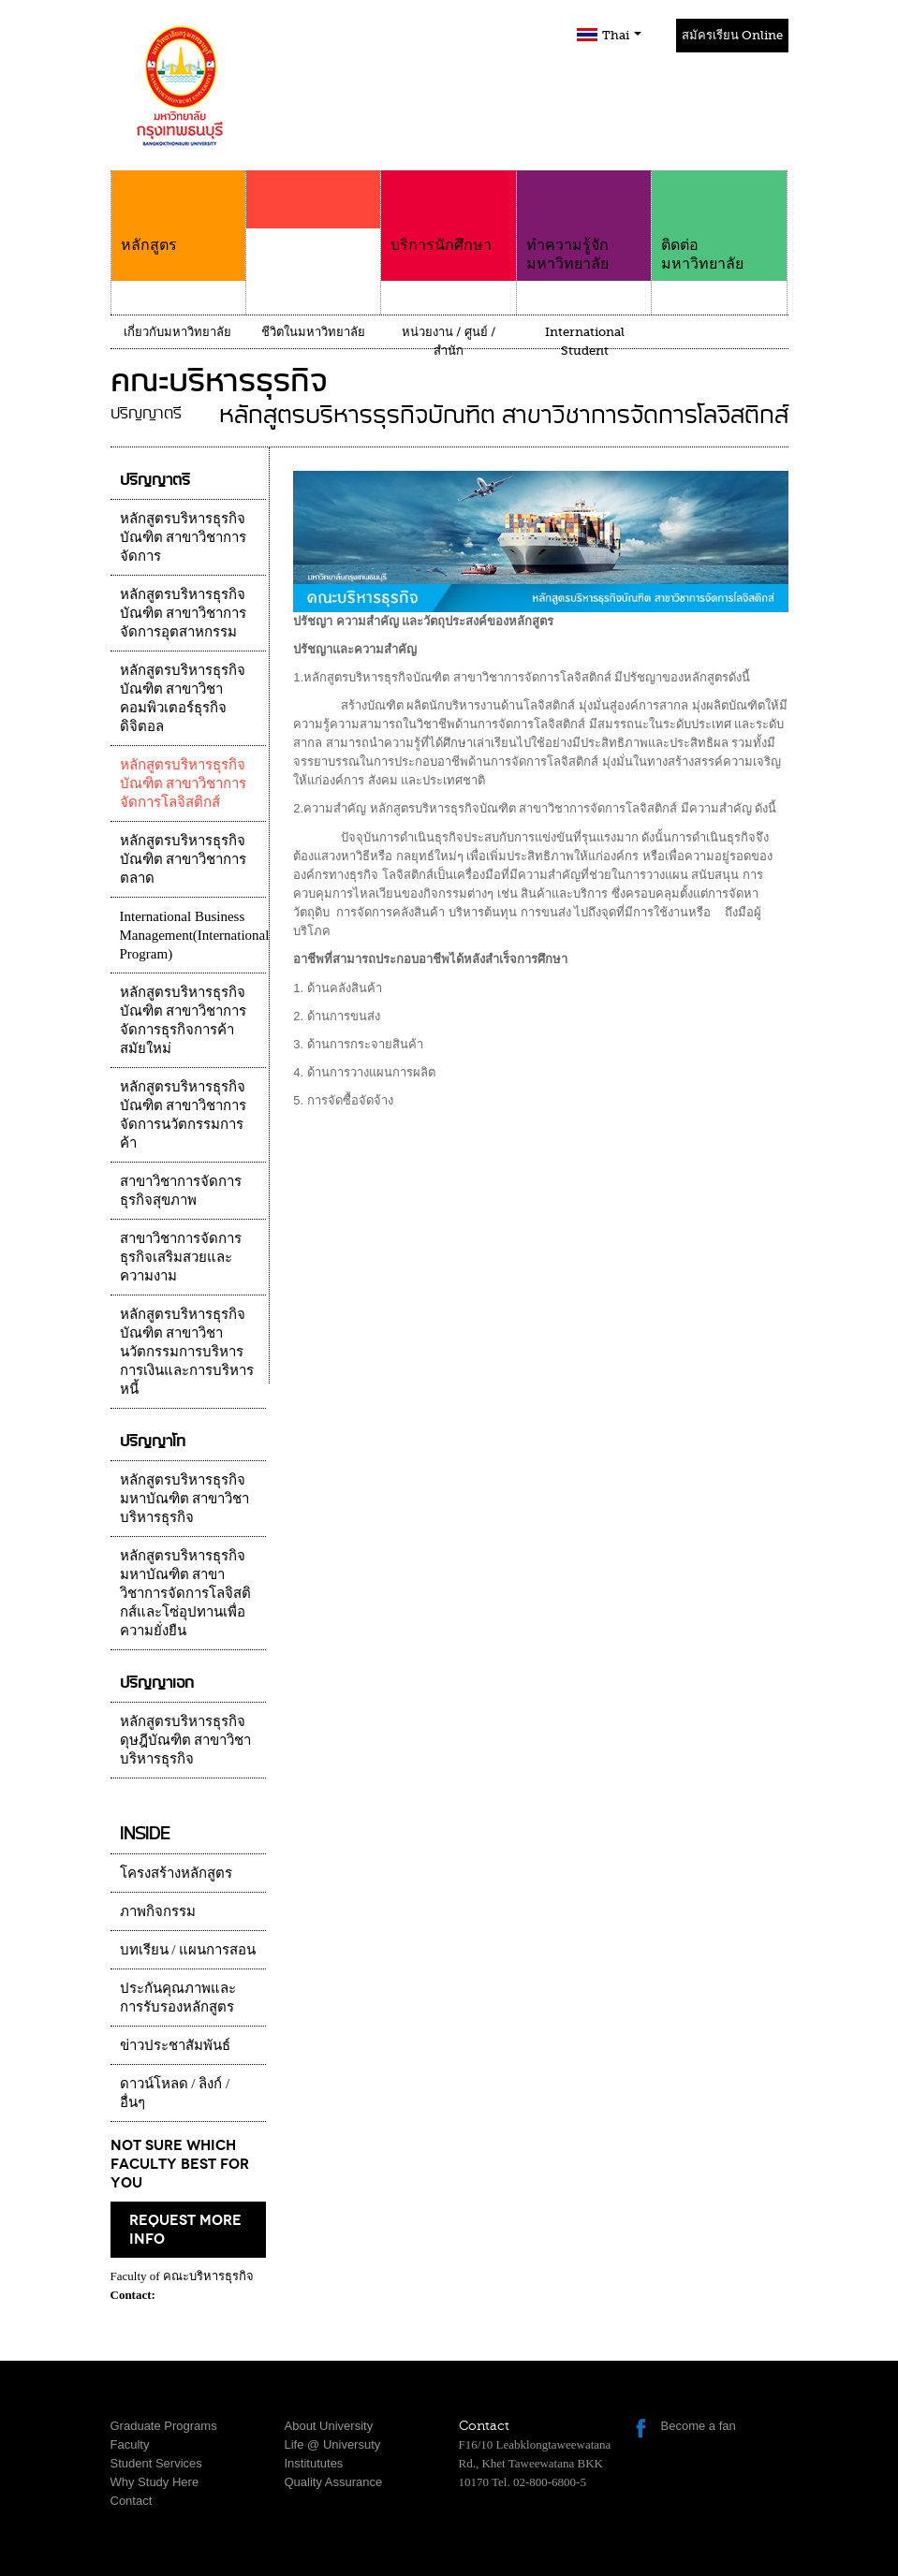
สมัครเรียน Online (732, 35)
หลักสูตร (178, 212)
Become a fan (698, 2426)
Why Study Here (154, 2482)
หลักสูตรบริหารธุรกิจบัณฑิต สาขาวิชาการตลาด (183, 859)
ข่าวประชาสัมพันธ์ (175, 2045)
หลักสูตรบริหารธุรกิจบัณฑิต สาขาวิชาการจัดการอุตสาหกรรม (183, 613)
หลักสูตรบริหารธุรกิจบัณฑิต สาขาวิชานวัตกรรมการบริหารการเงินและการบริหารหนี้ (187, 1352)
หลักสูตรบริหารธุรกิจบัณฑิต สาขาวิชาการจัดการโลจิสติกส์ (183, 783)
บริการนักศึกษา (448, 212)
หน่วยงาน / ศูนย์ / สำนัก (449, 341)
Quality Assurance (334, 2482)
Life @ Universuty (333, 2444)
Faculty (130, 2444)
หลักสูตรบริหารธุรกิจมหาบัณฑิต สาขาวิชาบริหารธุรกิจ (185, 1498)
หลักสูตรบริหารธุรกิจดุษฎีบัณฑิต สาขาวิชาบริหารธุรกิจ (186, 1740)
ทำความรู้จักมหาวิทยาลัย (584, 221)
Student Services (156, 2463)
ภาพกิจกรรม (158, 1911)
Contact (131, 2501)
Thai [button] (621, 35)
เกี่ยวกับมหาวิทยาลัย (177, 332)
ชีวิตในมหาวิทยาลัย (313, 332)
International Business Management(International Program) (195, 935)
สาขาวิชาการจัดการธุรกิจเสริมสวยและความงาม (181, 1257)
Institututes (314, 2463)
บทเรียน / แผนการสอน (188, 1949)
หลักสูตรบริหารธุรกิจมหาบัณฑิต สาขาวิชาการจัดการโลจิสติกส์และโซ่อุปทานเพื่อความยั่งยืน (185, 1593)
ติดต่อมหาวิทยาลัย (719, 221)
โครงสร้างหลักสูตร (176, 1873)
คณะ (313, 235)
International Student (585, 341)
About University (329, 2426)
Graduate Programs (163, 2426)
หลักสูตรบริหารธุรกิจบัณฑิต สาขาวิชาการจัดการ (183, 537)
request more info (185, 2229)
